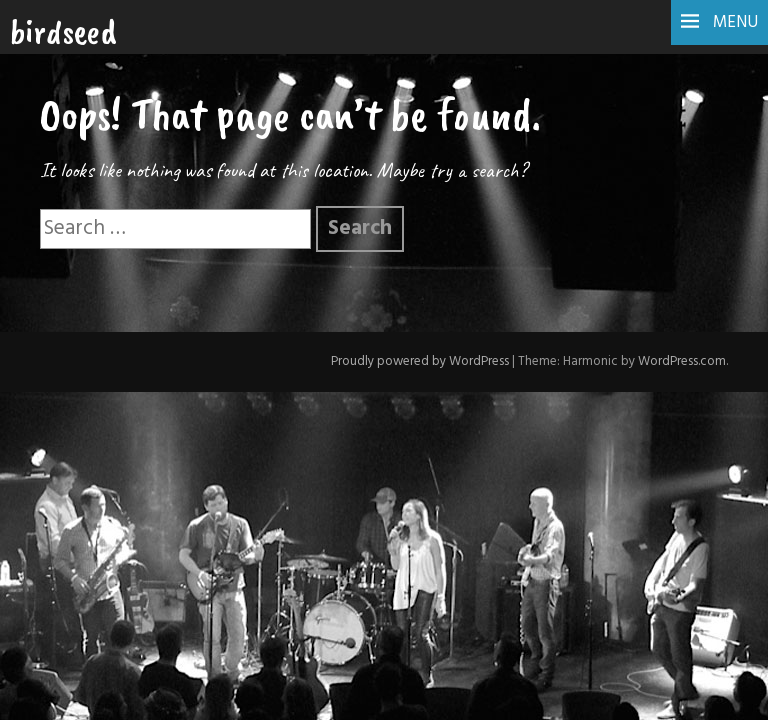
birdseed (63, 31)
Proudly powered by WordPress (420, 361)
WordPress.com (682, 361)
